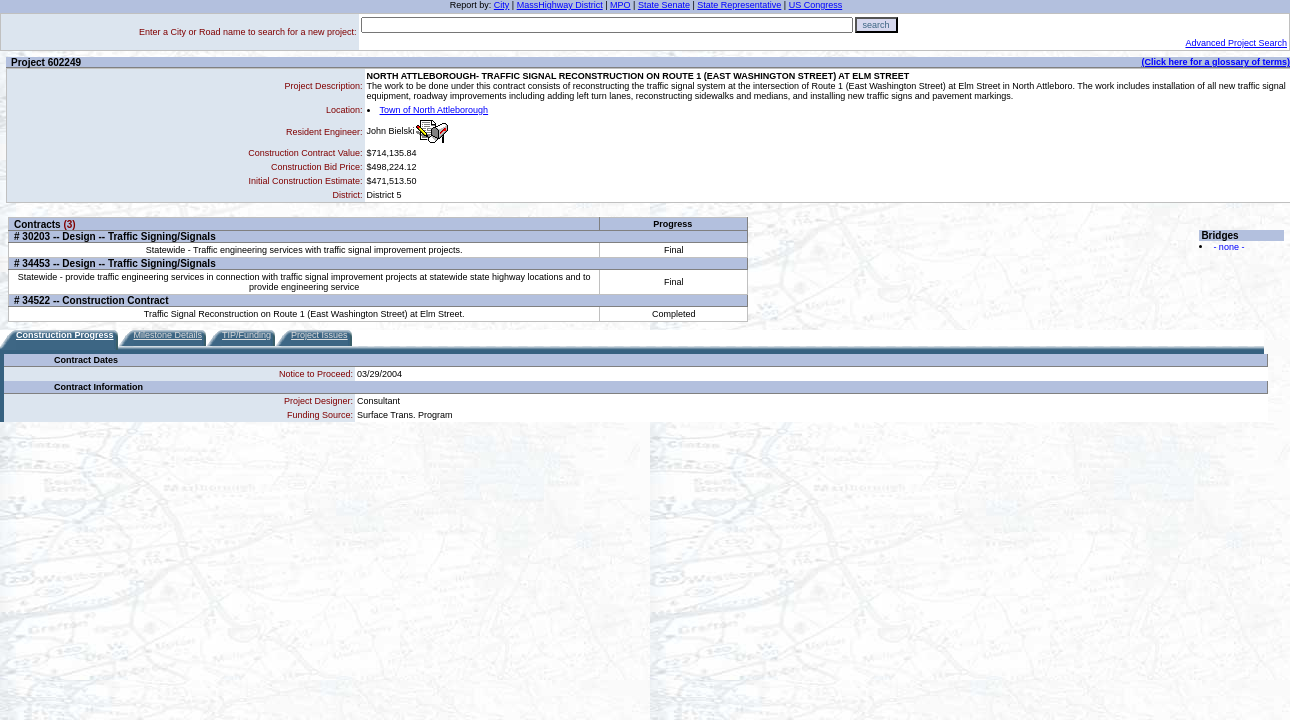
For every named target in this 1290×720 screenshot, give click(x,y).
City (502, 5)
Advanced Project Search (1236, 43)
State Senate (664, 5)
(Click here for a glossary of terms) (1215, 62)
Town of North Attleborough (434, 110)
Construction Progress (65, 335)
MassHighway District (560, 5)
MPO (620, 5)
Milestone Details (168, 335)
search (876, 25)
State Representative (739, 5)
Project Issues (319, 335)
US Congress (816, 5)
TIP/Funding (246, 335)
